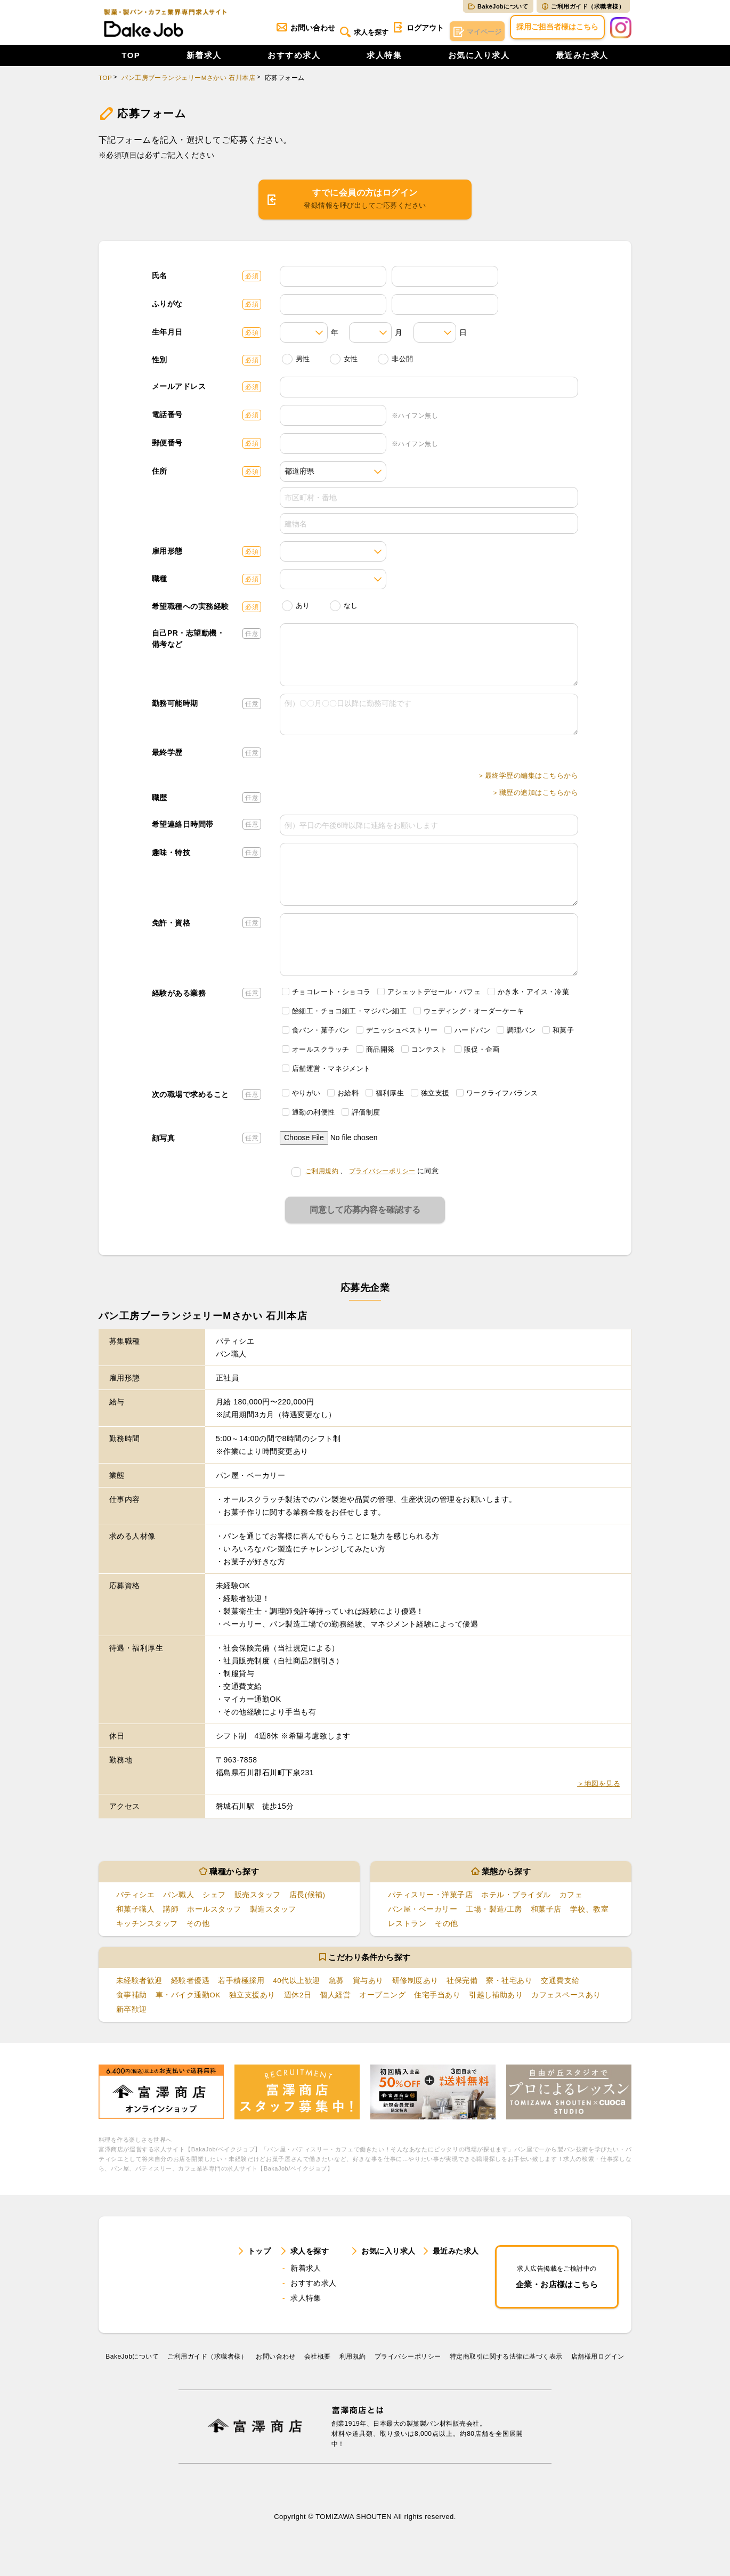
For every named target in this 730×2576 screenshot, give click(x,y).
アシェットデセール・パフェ (434, 995)
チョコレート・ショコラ (331, 995)
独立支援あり (252, 2001)
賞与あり (368, 1987)
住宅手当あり (438, 2001)
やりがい (306, 1099)
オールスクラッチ (321, 1055)
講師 (171, 1916)
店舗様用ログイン (597, 2373)
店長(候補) (307, 1901)
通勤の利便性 (313, 1119)
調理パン (522, 1035)
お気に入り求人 (479, 58)
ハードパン (473, 1035)
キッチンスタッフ (147, 1930)
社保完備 (462, 1987)
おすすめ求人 (293, 58)
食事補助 (131, 2001)
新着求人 (204, 58)
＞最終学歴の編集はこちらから (524, 779)
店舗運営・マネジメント (331, 1074)
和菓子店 (546, 1916)
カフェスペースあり (566, 2001)
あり (303, 610)
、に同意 (371, 1178)
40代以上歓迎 (296, 1987)
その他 (197, 1930)
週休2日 (298, 2001)
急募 (336, 1987)
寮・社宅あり (509, 1987)
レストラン (407, 1930)
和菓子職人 (135, 1916)
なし (351, 610)
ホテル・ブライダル (515, 1901)
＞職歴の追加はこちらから (531, 796)
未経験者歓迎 (139, 1987)
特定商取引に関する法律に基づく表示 (506, 2373)
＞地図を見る (597, 1790)
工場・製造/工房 (494, 1916)
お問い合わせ (293, 31)
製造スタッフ (273, 1916)
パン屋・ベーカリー (422, 1916)
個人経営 (335, 2001)
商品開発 (381, 1055)
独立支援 (436, 1099)
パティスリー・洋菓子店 (430, 1901)
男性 (303, 363)
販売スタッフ (257, 1901)
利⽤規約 (352, 2373)
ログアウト (409, 31)
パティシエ (135, 1901)
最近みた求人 (582, 58)
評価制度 (366, 1119)
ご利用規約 (319, 1178)
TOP (130, 58)
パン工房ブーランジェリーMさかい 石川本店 (189, 81)
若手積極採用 (241, 1987)
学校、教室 (589, 1916)
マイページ (474, 30)
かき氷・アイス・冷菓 (535, 995)
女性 (351, 363)
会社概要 (317, 2373)
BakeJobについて (498, 6)
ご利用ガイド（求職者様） (583, 6)
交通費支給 (560, 1987)
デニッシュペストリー (403, 1035)
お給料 (348, 1099)
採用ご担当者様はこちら (557, 30)
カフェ (570, 1901)
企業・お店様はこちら (557, 2285)
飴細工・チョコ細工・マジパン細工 (349, 1015)
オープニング (383, 2001)
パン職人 (178, 1901)
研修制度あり (415, 1987)
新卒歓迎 (131, 2016)
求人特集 (384, 58)
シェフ (213, 1901)
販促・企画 (483, 1055)
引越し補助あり (496, 2001)
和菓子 (564, 1035)
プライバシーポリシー (383, 1178)
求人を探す (353, 31)
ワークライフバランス (504, 1099)
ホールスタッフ (214, 1916)
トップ (260, 2262)
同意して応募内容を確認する (365, 1216)
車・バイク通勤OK (188, 2001)
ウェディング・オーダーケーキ (474, 1015)
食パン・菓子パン (321, 1035)
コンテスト (430, 1055)
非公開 (403, 363)
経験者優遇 (190, 1987)
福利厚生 (390, 1099)
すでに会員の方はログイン (365, 203)
